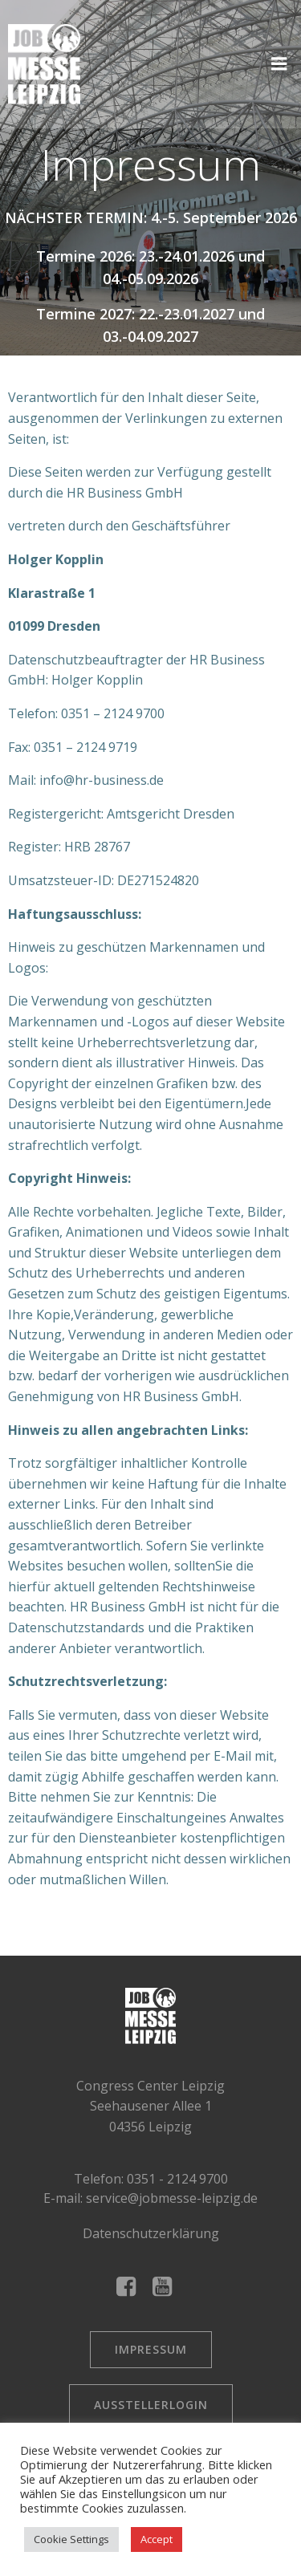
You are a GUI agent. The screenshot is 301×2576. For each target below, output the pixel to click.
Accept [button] (156, 2539)
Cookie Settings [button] (71, 2539)
